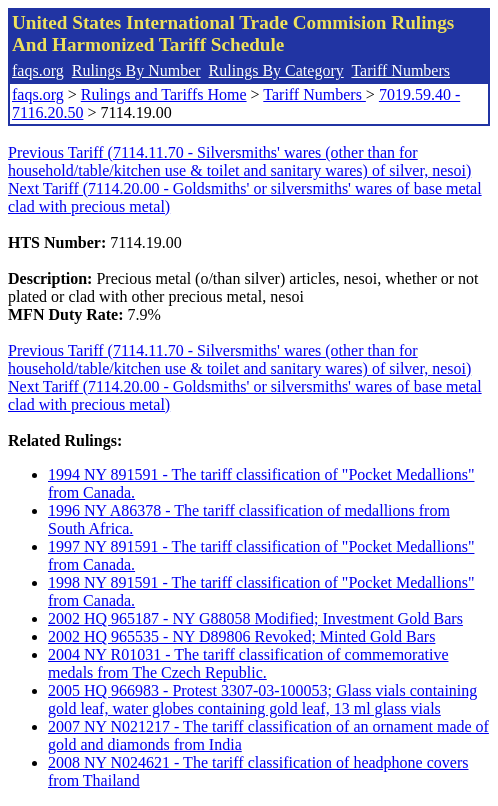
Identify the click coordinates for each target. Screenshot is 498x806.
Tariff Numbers (400, 70)
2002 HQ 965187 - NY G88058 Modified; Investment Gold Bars (255, 618)
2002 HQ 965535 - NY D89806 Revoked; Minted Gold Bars (241, 636)
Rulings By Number (136, 70)
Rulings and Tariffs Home (164, 94)
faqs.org (38, 70)
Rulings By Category (276, 70)
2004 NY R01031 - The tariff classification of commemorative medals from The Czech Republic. (248, 663)
